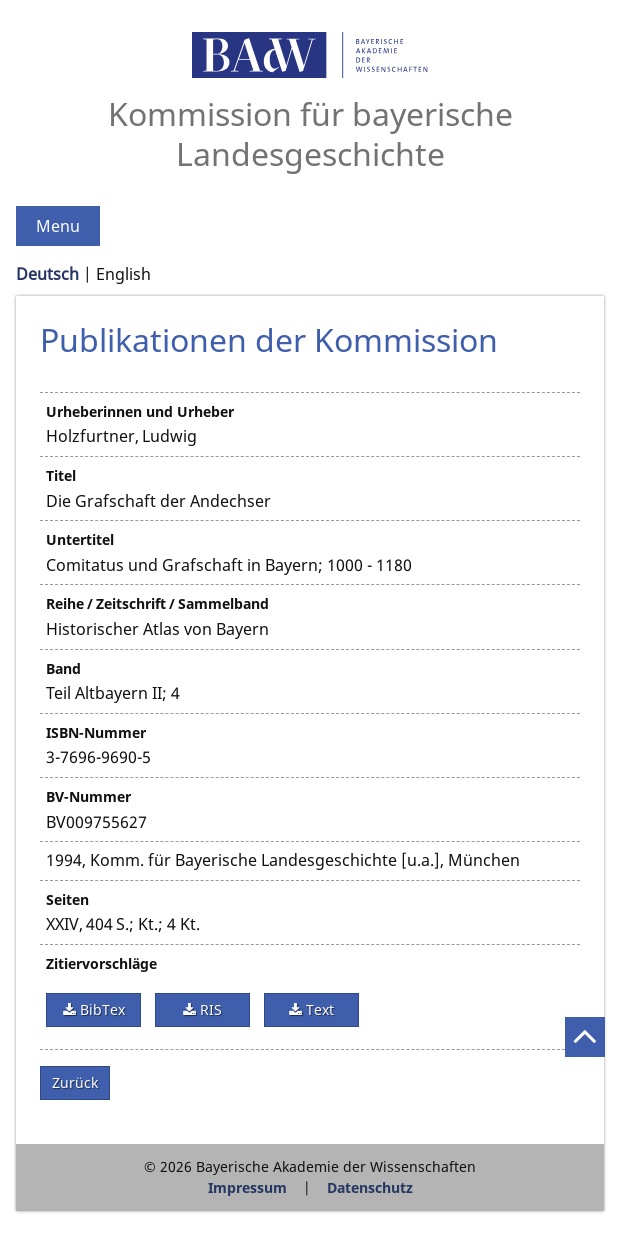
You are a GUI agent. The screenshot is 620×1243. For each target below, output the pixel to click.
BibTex (100, 1009)
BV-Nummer (88, 796)
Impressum (247, 1187)
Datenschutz (370, 1187)
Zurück (75, 1082)
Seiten (67, 899)
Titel (61, 475)
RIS (209, 1009)
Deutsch (47, 274)
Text (318, 1009)
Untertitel (80, 539)
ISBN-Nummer (96, 732)
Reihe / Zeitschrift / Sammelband (157, 603)
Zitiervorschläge (101, 963)
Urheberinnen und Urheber (140, 411)
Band (63, 668)
